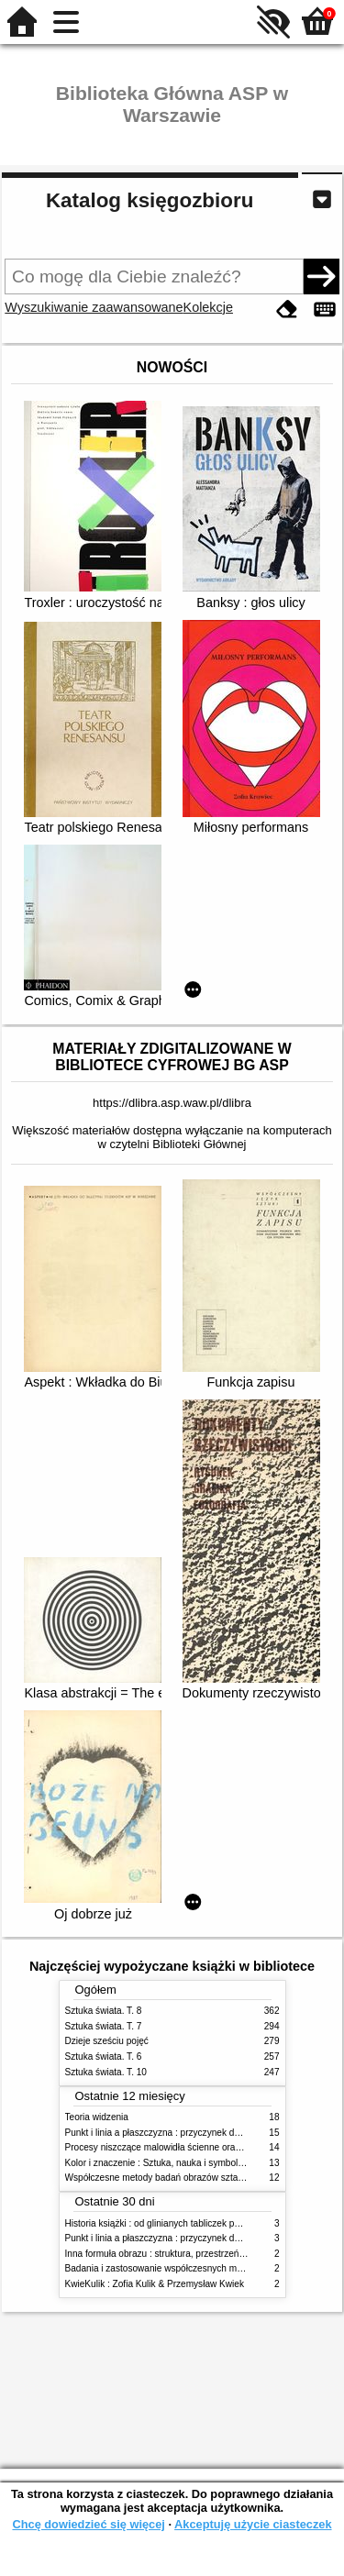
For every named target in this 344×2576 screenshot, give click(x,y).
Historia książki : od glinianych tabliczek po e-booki (168, 2223)
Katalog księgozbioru (149, 200)
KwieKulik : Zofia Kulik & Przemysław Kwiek (154, 2284)
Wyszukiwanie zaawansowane (94, 307)
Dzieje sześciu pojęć (107, 2041)
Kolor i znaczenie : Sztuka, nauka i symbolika (157, 2163)
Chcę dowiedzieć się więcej (88, 2524)
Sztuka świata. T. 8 (103, 2011)
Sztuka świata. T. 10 (106, 2072)
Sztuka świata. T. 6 (103, 2056)
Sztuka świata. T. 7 (103, 2026)
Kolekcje (208, 307)
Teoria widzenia (96, 2117)
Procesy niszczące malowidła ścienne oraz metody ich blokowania (201, 2147)
